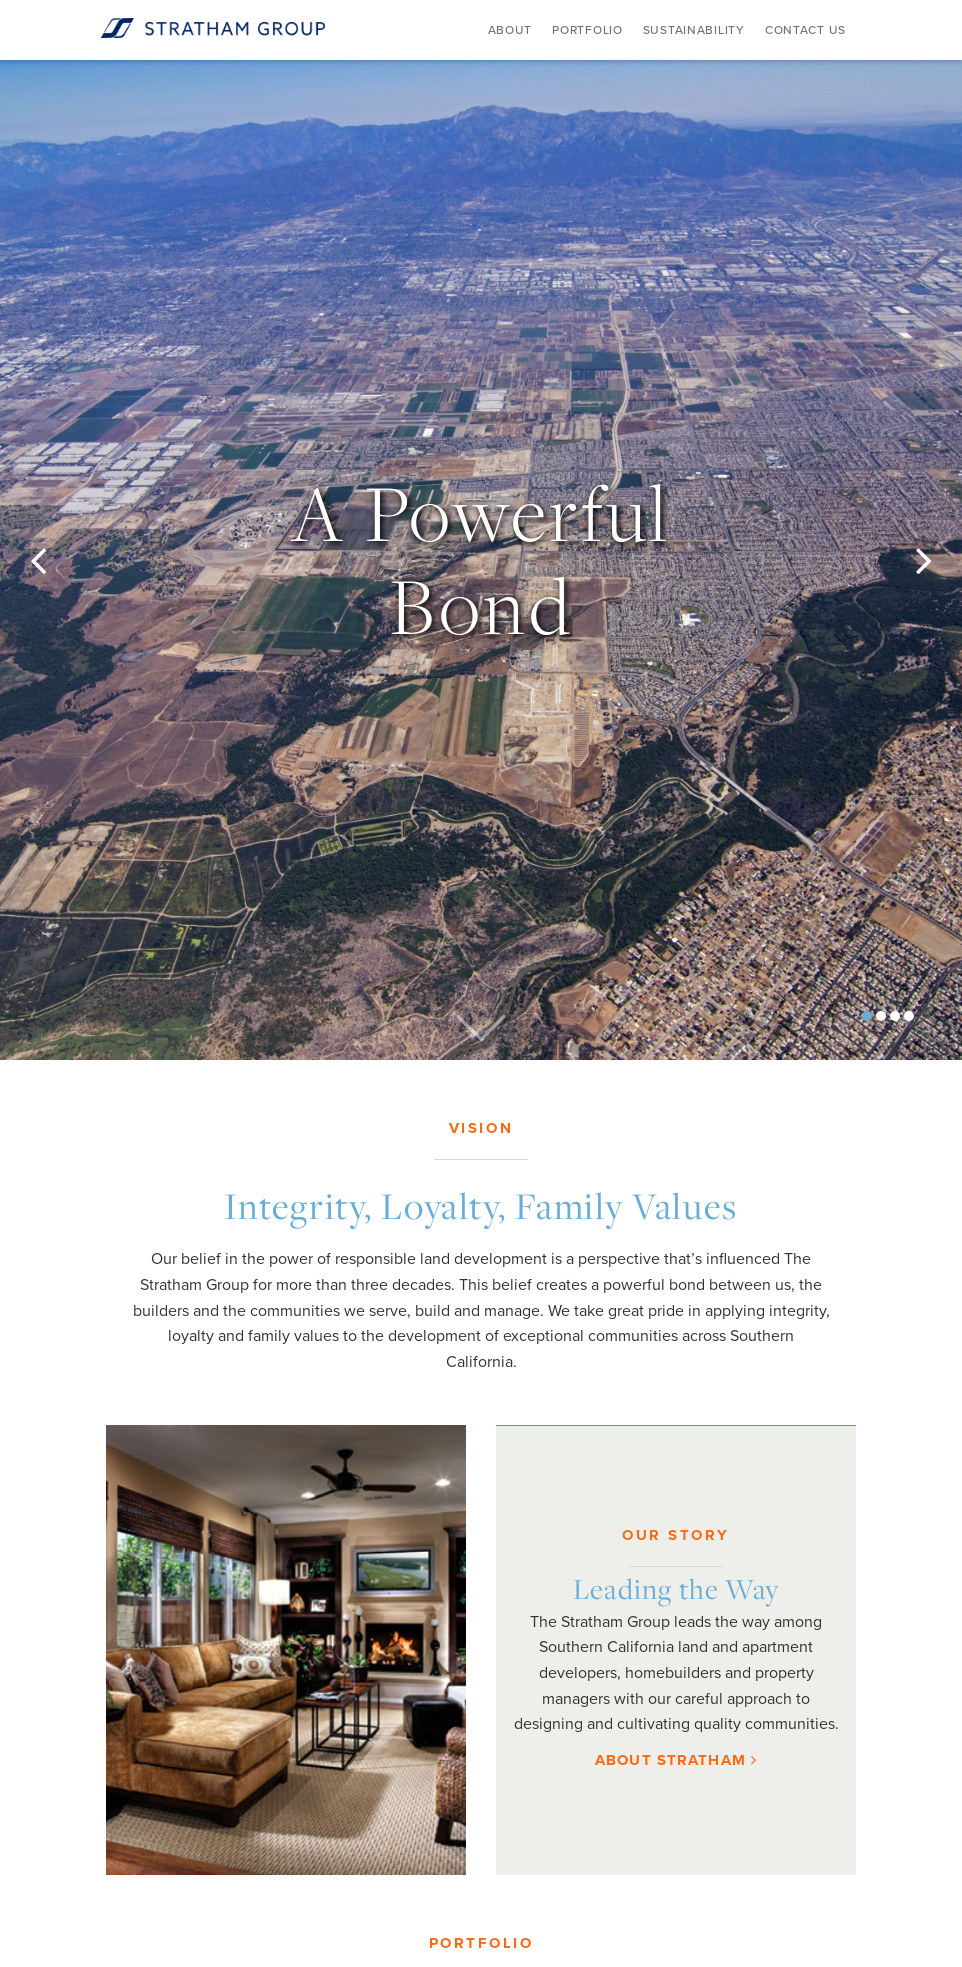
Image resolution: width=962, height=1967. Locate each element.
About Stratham (676, 1760)
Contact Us (805, 30)
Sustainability (694, 30)
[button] (72, 560)
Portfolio (587, 30)
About (510, 30)
